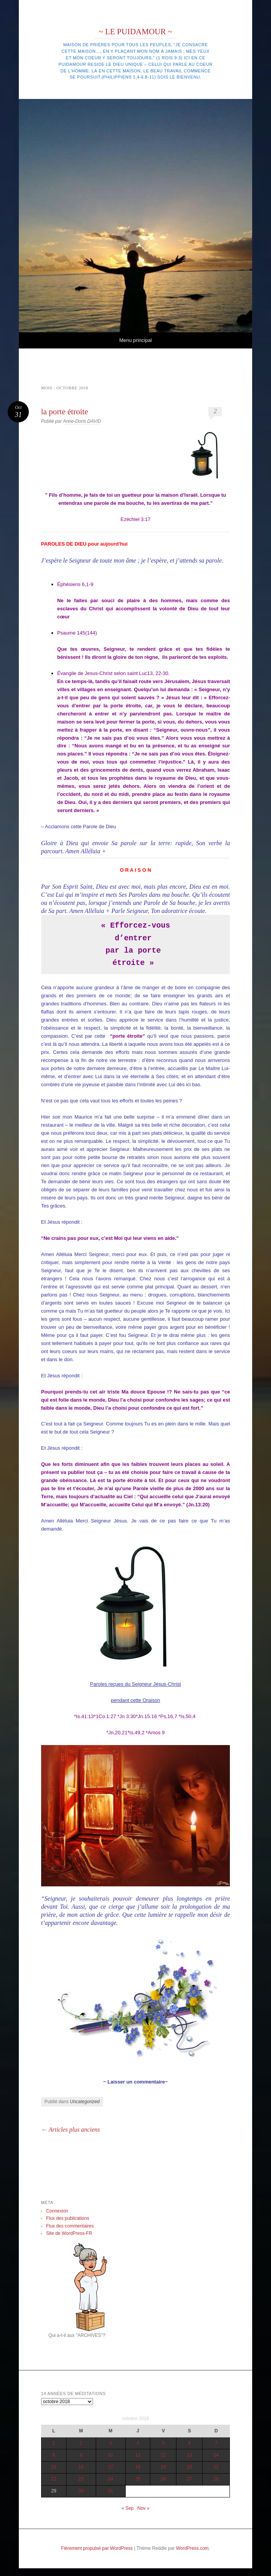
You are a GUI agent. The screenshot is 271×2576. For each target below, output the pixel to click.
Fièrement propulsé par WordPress (97, 2548)
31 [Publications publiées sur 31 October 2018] (110, 2491)
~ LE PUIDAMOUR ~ (135, 31)
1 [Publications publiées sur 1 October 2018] (53, 2443)
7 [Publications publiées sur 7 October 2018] (216, 2443)
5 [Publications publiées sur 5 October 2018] (163, 2443)
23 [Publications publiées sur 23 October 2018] (80, 2479)
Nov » (144, 2508)
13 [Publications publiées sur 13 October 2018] (189, 2455)
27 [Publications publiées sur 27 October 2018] (189, 2479)
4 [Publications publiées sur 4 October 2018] (137, 2443)
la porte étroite (64, 411)
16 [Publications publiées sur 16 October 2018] (80, 2467)
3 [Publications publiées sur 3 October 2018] (110, 2443)
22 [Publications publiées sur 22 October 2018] (53, 2479)
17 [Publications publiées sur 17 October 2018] (110, 2467)
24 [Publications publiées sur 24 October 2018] (110, 2479)
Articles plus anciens (70, 2129)
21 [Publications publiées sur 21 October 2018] (216, 2467)
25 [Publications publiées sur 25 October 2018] (137, 2479)
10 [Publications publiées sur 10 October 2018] (110, 2455)
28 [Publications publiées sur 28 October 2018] (216, 2479)
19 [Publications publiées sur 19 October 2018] (163, 2467)
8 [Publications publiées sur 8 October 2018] (53, 2455)
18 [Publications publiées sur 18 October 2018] (137, 2467)
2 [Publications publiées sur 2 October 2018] (81, 2443)
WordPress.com (192, 2548)
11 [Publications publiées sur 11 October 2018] (137, 2455)
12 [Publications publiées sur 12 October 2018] (163, 2455)
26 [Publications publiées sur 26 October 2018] (163, 2479)
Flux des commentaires (70, 2226)
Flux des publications (67, 2218)
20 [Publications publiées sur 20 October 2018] (189, 2467)
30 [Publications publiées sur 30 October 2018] (80, 2491)
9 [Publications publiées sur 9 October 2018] (81, 2455)
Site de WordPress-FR (69, 2233)
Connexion (57, 2211)
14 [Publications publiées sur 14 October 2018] (216, 2455)
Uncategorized (85, 2101)
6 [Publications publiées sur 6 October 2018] (189, 2443)
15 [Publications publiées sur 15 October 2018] (53, 2467)
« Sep (127, 2508)
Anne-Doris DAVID (82, 421)
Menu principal (135, 340)
